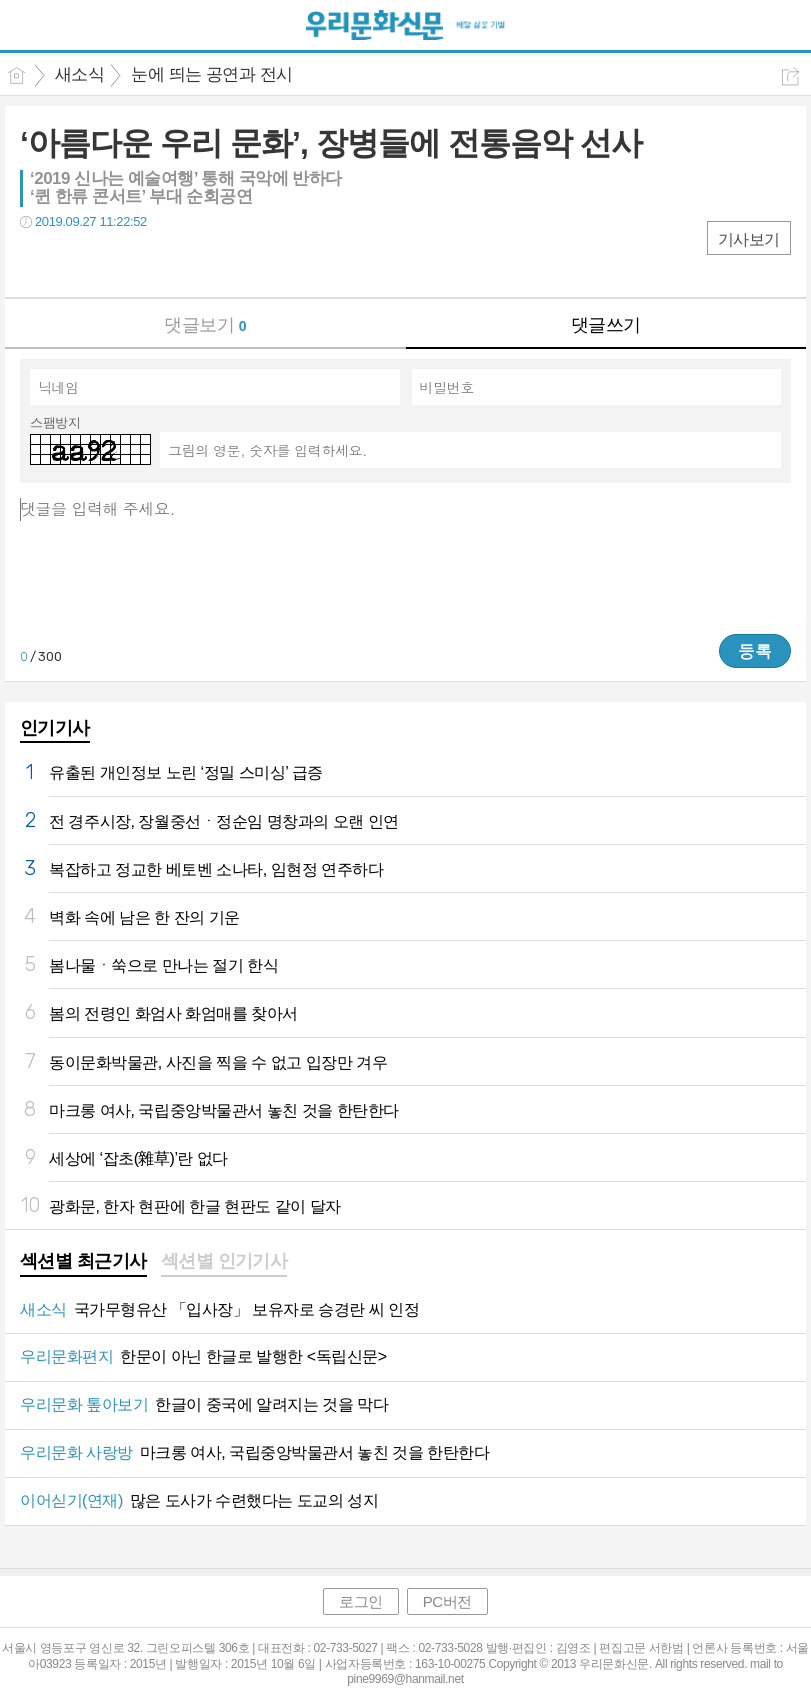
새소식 (79, 74)
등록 (755, 651)
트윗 (77, 262)
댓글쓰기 (606, 325)
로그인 (361, 1601)
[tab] (83, 1263)
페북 (37, 262)
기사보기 (749, 239)
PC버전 (447, 1601)
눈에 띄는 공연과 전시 (211, 74)
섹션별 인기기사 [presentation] (224, 1261)
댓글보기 (205, 325)
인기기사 (55, 728)
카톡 (117, 262)
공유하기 (790, 76)
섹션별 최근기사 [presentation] (83, 1261)
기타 (157, 262)
